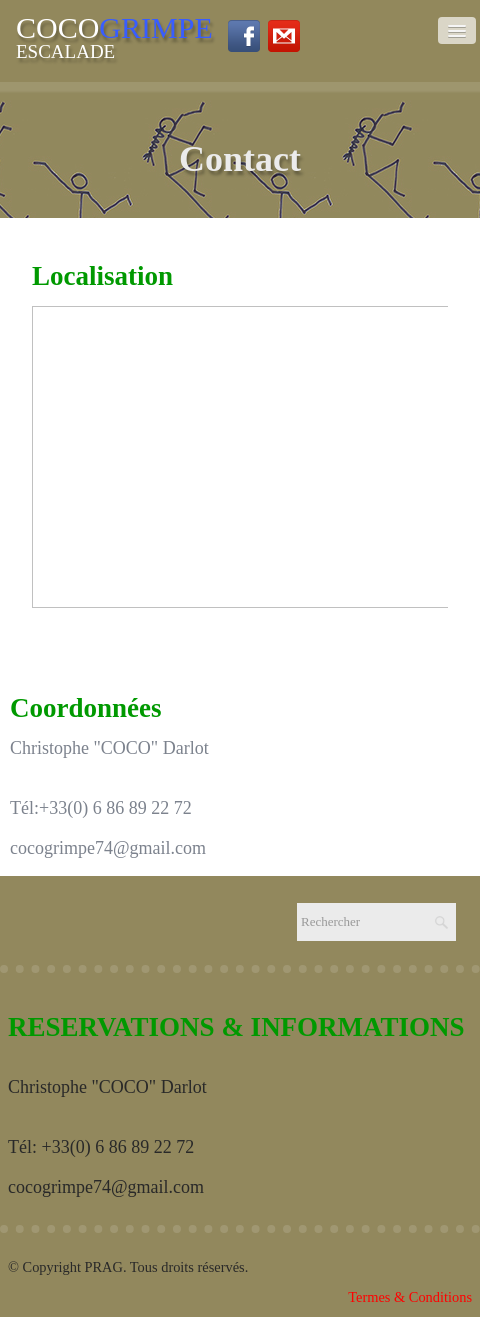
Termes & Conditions (410, 1297)
